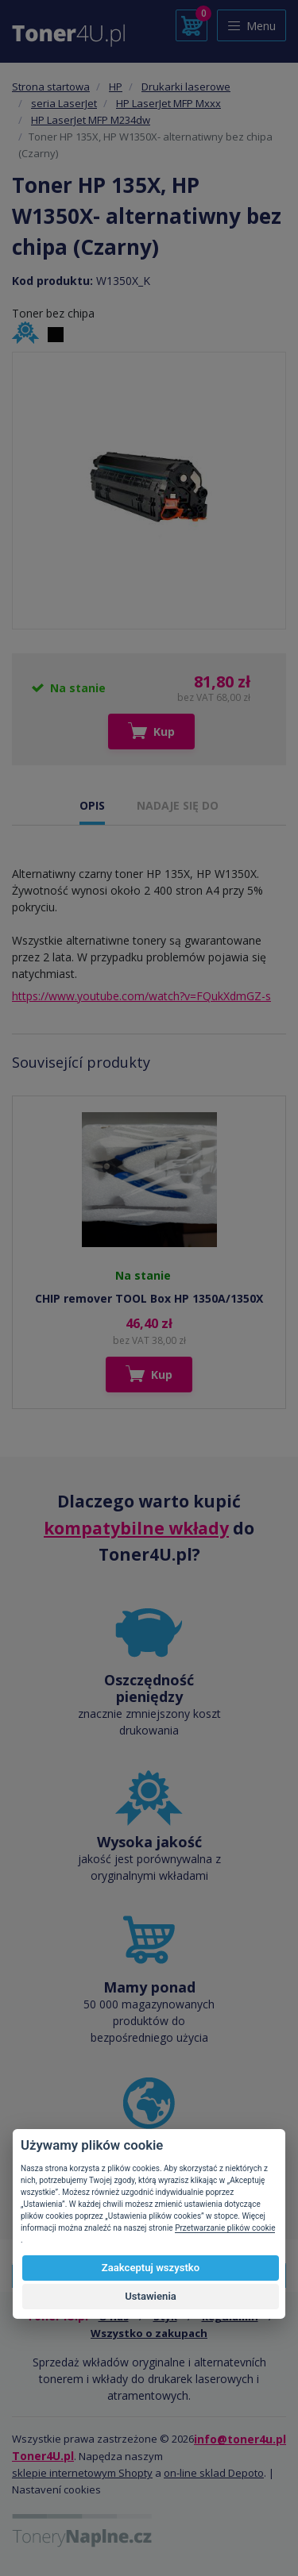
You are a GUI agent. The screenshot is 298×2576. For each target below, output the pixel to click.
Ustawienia (150, 2296)
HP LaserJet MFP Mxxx (168, 103)
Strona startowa (51, 86)
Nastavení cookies (56, 2489)
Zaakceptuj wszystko (150, 2268)
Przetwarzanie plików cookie (225, 2228)
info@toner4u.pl (240, 2439)
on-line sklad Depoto (214, 2473)
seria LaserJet (64, 103)
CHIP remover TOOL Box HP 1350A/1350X (149, 1298)
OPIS (92, 805)
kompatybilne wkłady (136, 1528)
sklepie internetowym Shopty (82, 2473)
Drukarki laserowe (185, 86)
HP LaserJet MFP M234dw (90, 120)
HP (115, 86)
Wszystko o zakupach (149, 2333)
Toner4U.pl (43, 2455)
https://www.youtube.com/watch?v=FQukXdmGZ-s (141, 995)
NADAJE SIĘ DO (178, 805)
